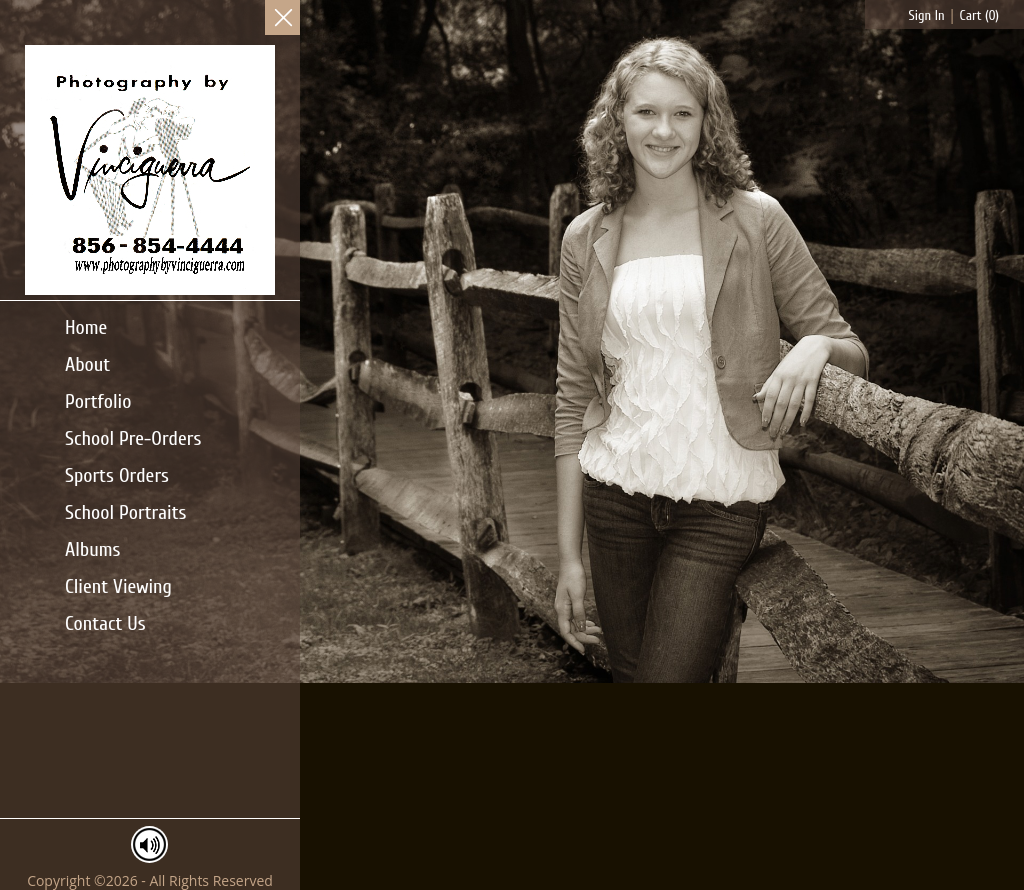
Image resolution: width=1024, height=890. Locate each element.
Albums (92, 549)
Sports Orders (117, 475)
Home (86, 327)
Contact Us (105, 623)
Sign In (927, 15)
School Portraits (126, 512)
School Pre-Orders (133, 438)
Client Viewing (118, 586)
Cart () (979, 15)
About (87, 364)
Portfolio (98, 401)
